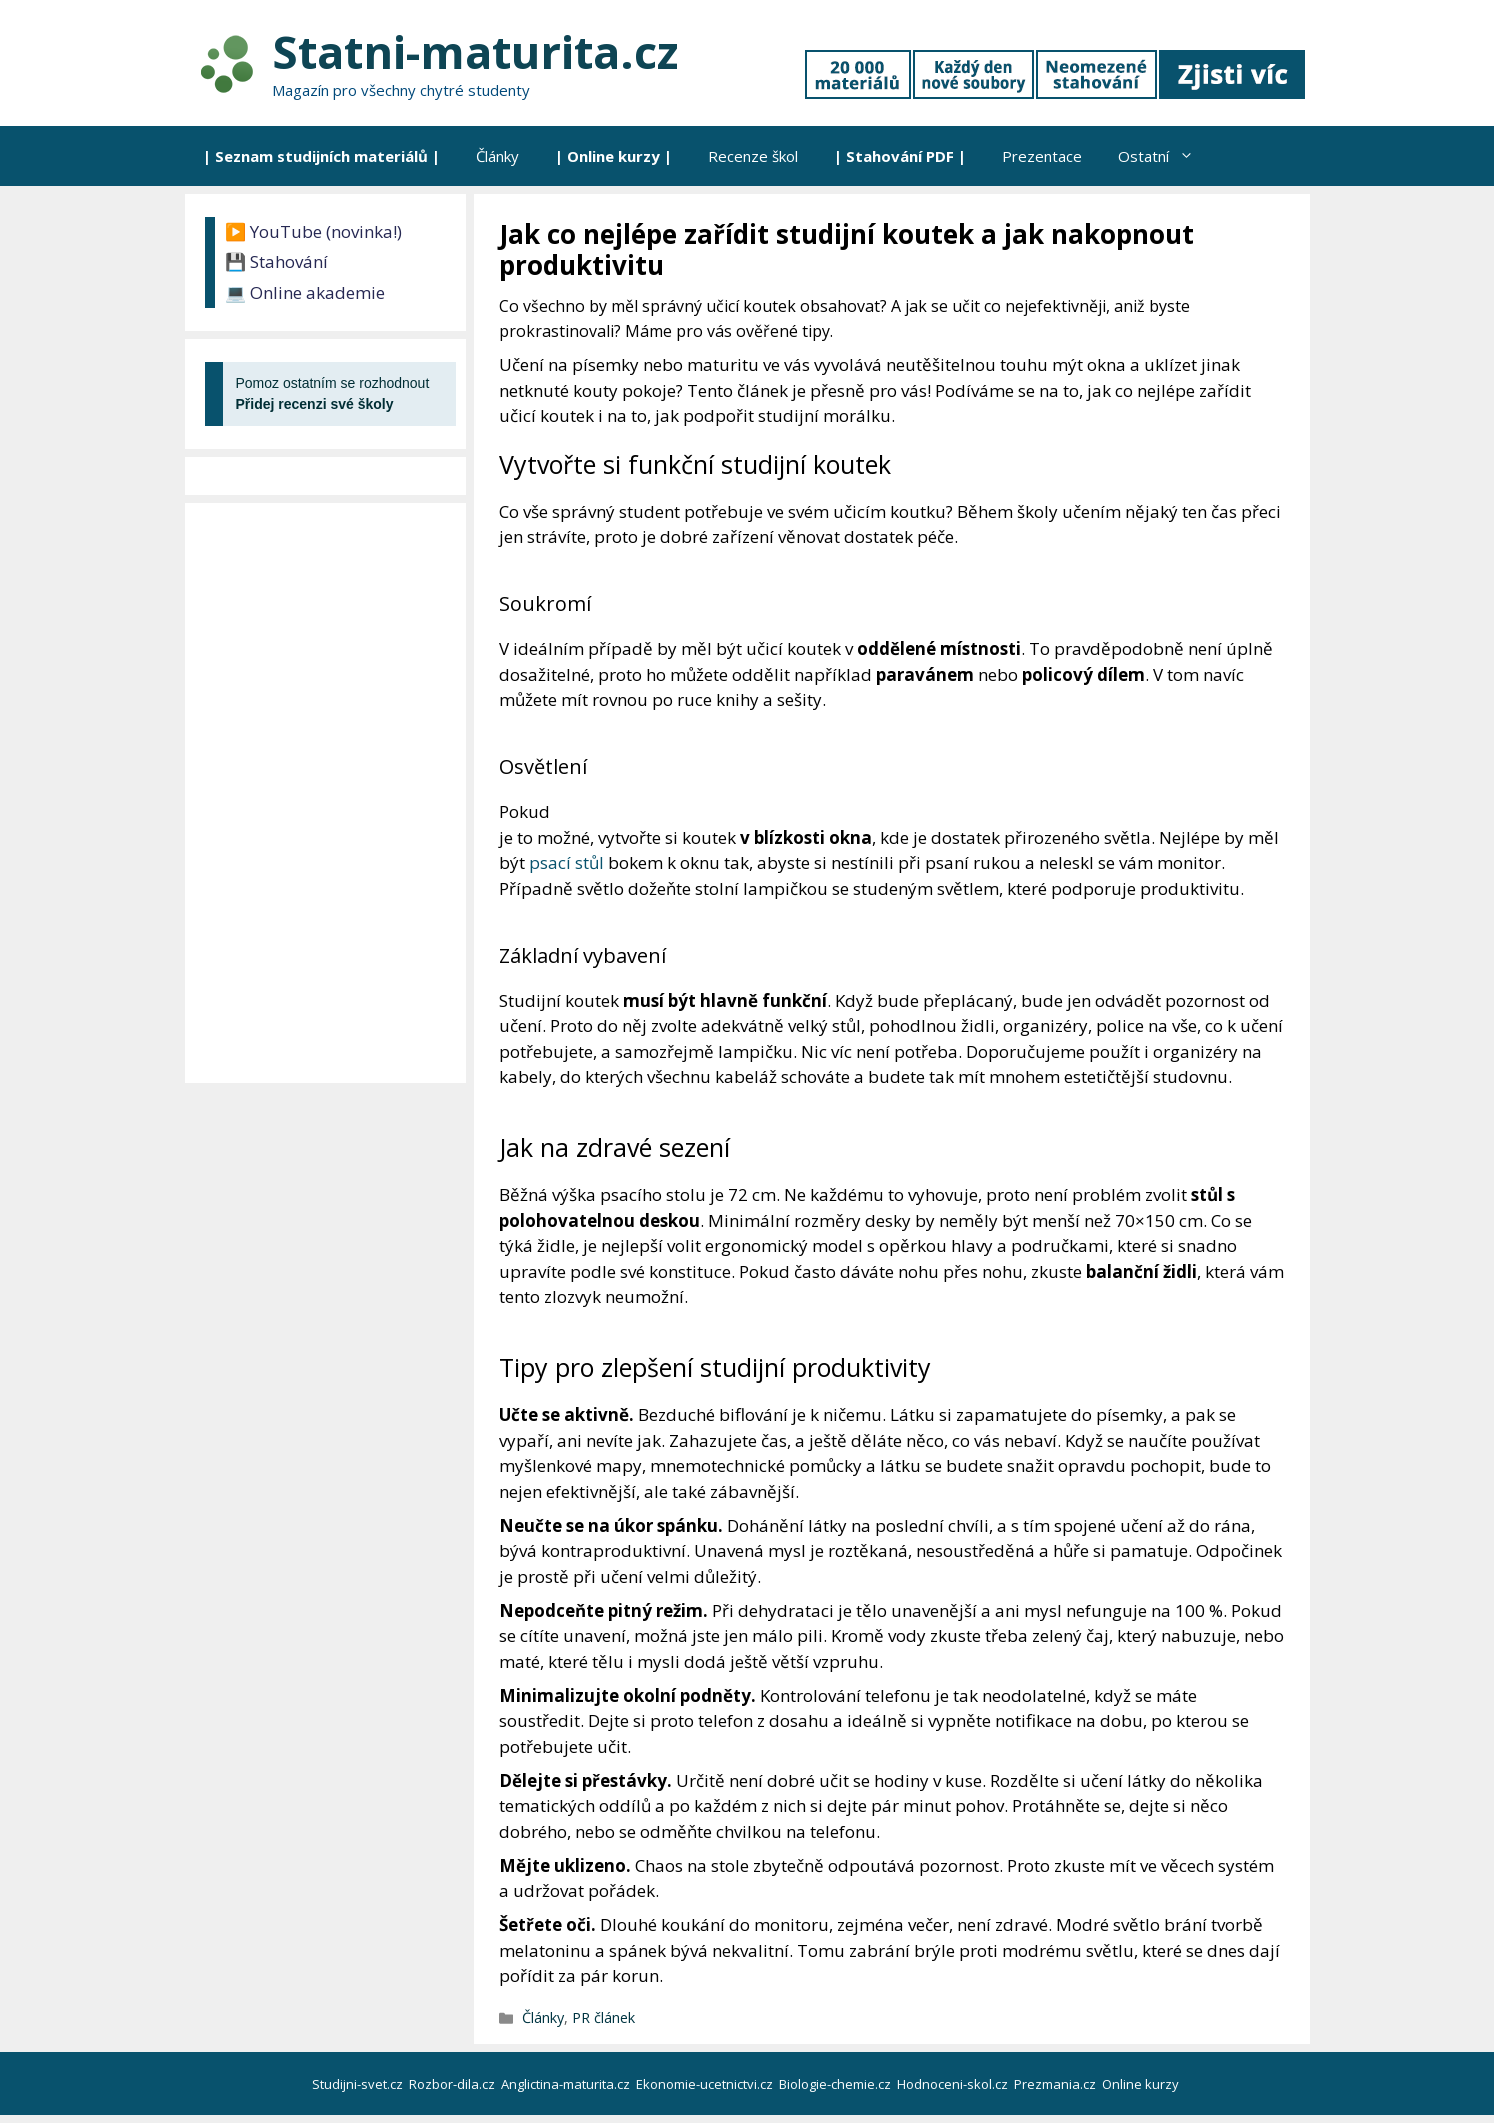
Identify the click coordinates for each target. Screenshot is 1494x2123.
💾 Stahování (276, 261)
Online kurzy (1142, 2084)
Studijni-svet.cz (359, 2084)
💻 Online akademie (305, 292)
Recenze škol (753, 156)
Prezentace (1042, 156)
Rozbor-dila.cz (453, 2084)
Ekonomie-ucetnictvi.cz (706, 2084)
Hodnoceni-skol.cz (954, 2084)
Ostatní (1165, 156)
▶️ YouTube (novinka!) (313, 231)
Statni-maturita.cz (475, 51)
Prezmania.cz (1056, 2084)
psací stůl (566, 862)
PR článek (603, 2017)
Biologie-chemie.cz (836, 2084)
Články (497, 156)
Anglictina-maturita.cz (567, 2084)
